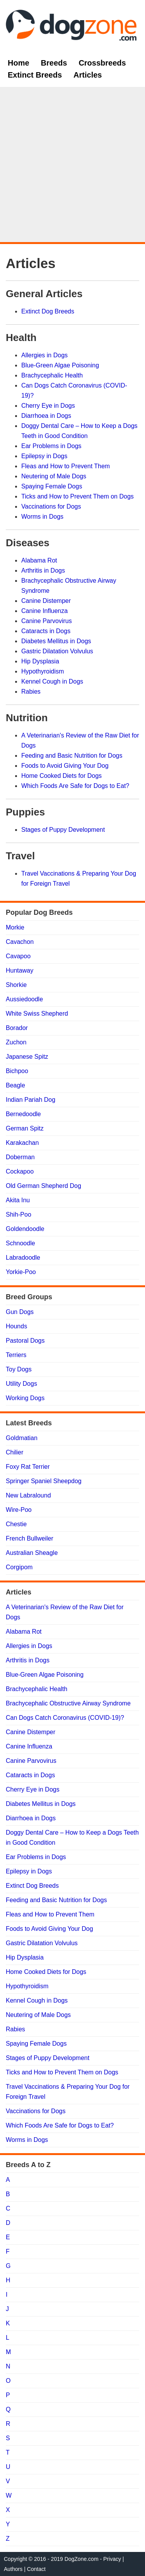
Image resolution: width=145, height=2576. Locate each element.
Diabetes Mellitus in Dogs (56, 641)
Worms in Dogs (42, 516)
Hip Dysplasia (40, 661)
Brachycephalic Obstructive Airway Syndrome (68, 1703)
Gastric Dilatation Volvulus (57, 651)
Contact (36, 2569)
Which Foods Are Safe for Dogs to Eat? (75, 785)
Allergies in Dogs (44, 355)
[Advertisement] (72, 165)
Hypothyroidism (42, 671)
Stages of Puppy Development (63, 829)
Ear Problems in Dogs (51, 446)
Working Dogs (25, 1398)
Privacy (112, 2559)
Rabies (31, 691)
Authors (13, 2569)
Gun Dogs (20, 1312)
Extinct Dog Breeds (47, 311)
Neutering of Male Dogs (53, 476)
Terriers (16, 1355)
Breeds (54, 63)
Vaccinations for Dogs (51, 506)
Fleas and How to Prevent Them (65, 466)
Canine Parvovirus (46, 621)
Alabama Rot (39, 560)
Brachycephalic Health (52, 375)
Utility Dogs (21, 1383)
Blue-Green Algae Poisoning (60, 365)
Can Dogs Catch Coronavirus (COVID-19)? (65, 1717)
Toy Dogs (19, 1369)
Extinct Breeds (35, 75)
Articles (87, 75)
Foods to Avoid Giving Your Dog (65, 765)
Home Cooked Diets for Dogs (61, 775)
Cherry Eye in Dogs (48, 405)
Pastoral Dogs (25, 1340)
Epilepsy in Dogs (44, 456)
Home (18, 63)
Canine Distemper (46, 600)
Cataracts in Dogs (45, 631)
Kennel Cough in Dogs (52, 681)
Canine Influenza (44, 611)
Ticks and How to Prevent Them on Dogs (77, 496)
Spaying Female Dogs (51, 486)
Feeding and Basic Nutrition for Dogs (71, 755)
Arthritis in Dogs (43, 570)
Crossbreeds (102, 63)
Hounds (16, 1326)
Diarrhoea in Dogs (46, 415)
